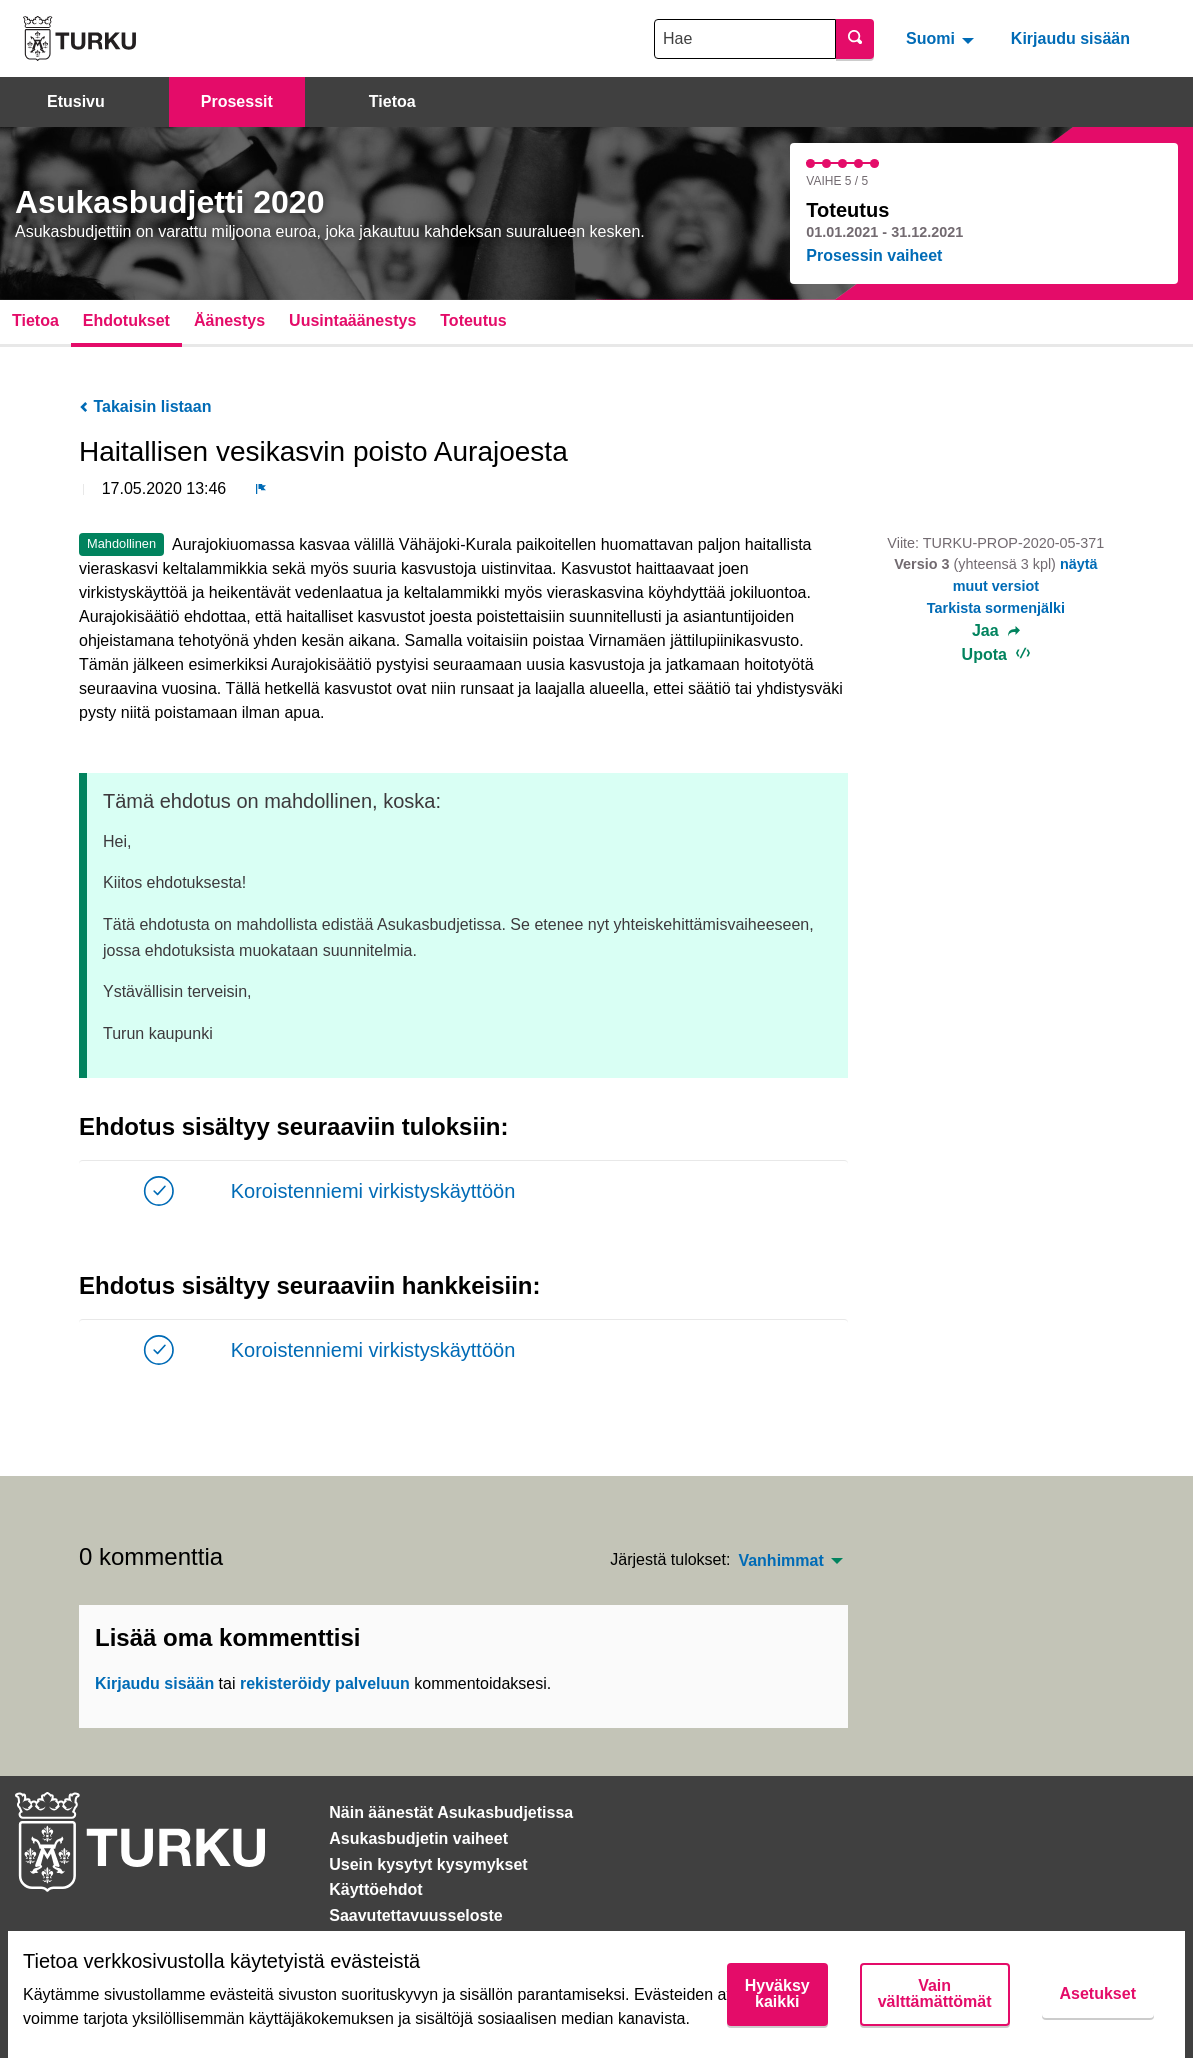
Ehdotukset (126, 320)
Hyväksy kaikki (777, 1993)
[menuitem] (942, 38)
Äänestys (229, 320)
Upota (996, 654)
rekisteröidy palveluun (325, 1683)
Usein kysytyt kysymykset (428, 1864)
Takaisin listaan (145, 406)
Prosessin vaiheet (874, 255)
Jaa (996, 631)
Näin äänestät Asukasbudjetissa (451, 1812)
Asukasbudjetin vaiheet (418, 1838)
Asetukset (1098, 1993)
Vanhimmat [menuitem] (780, 1561)
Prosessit (237, 101)
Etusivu (76, 101)
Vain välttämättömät (935, 1993)
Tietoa (392, 101)
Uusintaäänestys (352, 320)
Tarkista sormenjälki (996, 608)
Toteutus (473, 320)
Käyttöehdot (375, 1889)
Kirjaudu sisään (1070, 38)
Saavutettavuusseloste (415, 1915)
